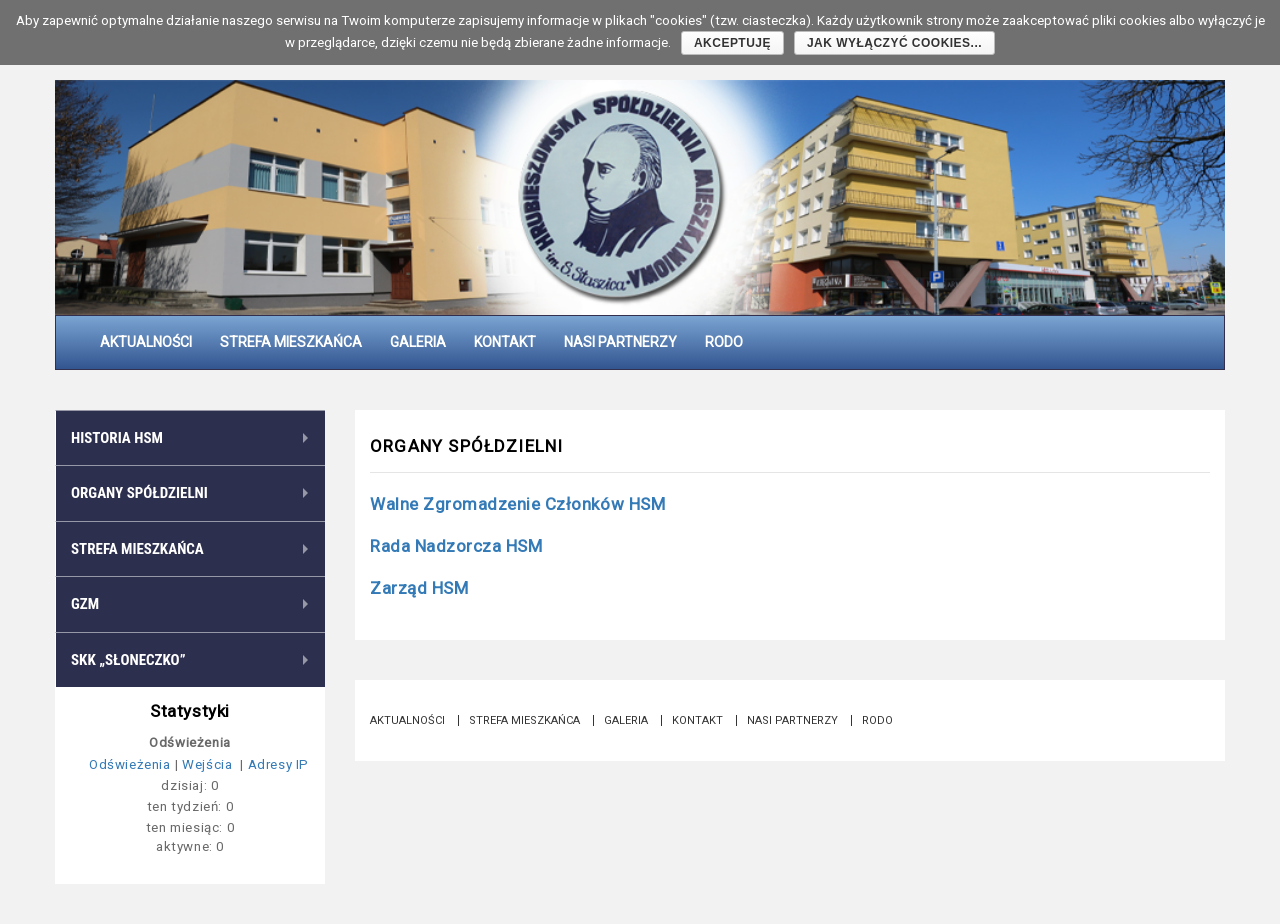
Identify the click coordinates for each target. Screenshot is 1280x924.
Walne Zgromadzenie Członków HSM (517, 504)
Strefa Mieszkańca (291, 342)
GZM (85, 604)
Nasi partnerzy (620, 342)
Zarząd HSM (419, 588)
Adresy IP (278, 764)
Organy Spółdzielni (139, 493)
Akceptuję (732, 43)
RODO (724, 342)
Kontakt (505, 342)
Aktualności (146, 342)
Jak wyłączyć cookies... (894, 43)
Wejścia (209, 764)
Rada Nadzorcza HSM (456, 546)
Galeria (418, 342)
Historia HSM (117, 438)
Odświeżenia (130, 764)
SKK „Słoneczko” (128, 660)
